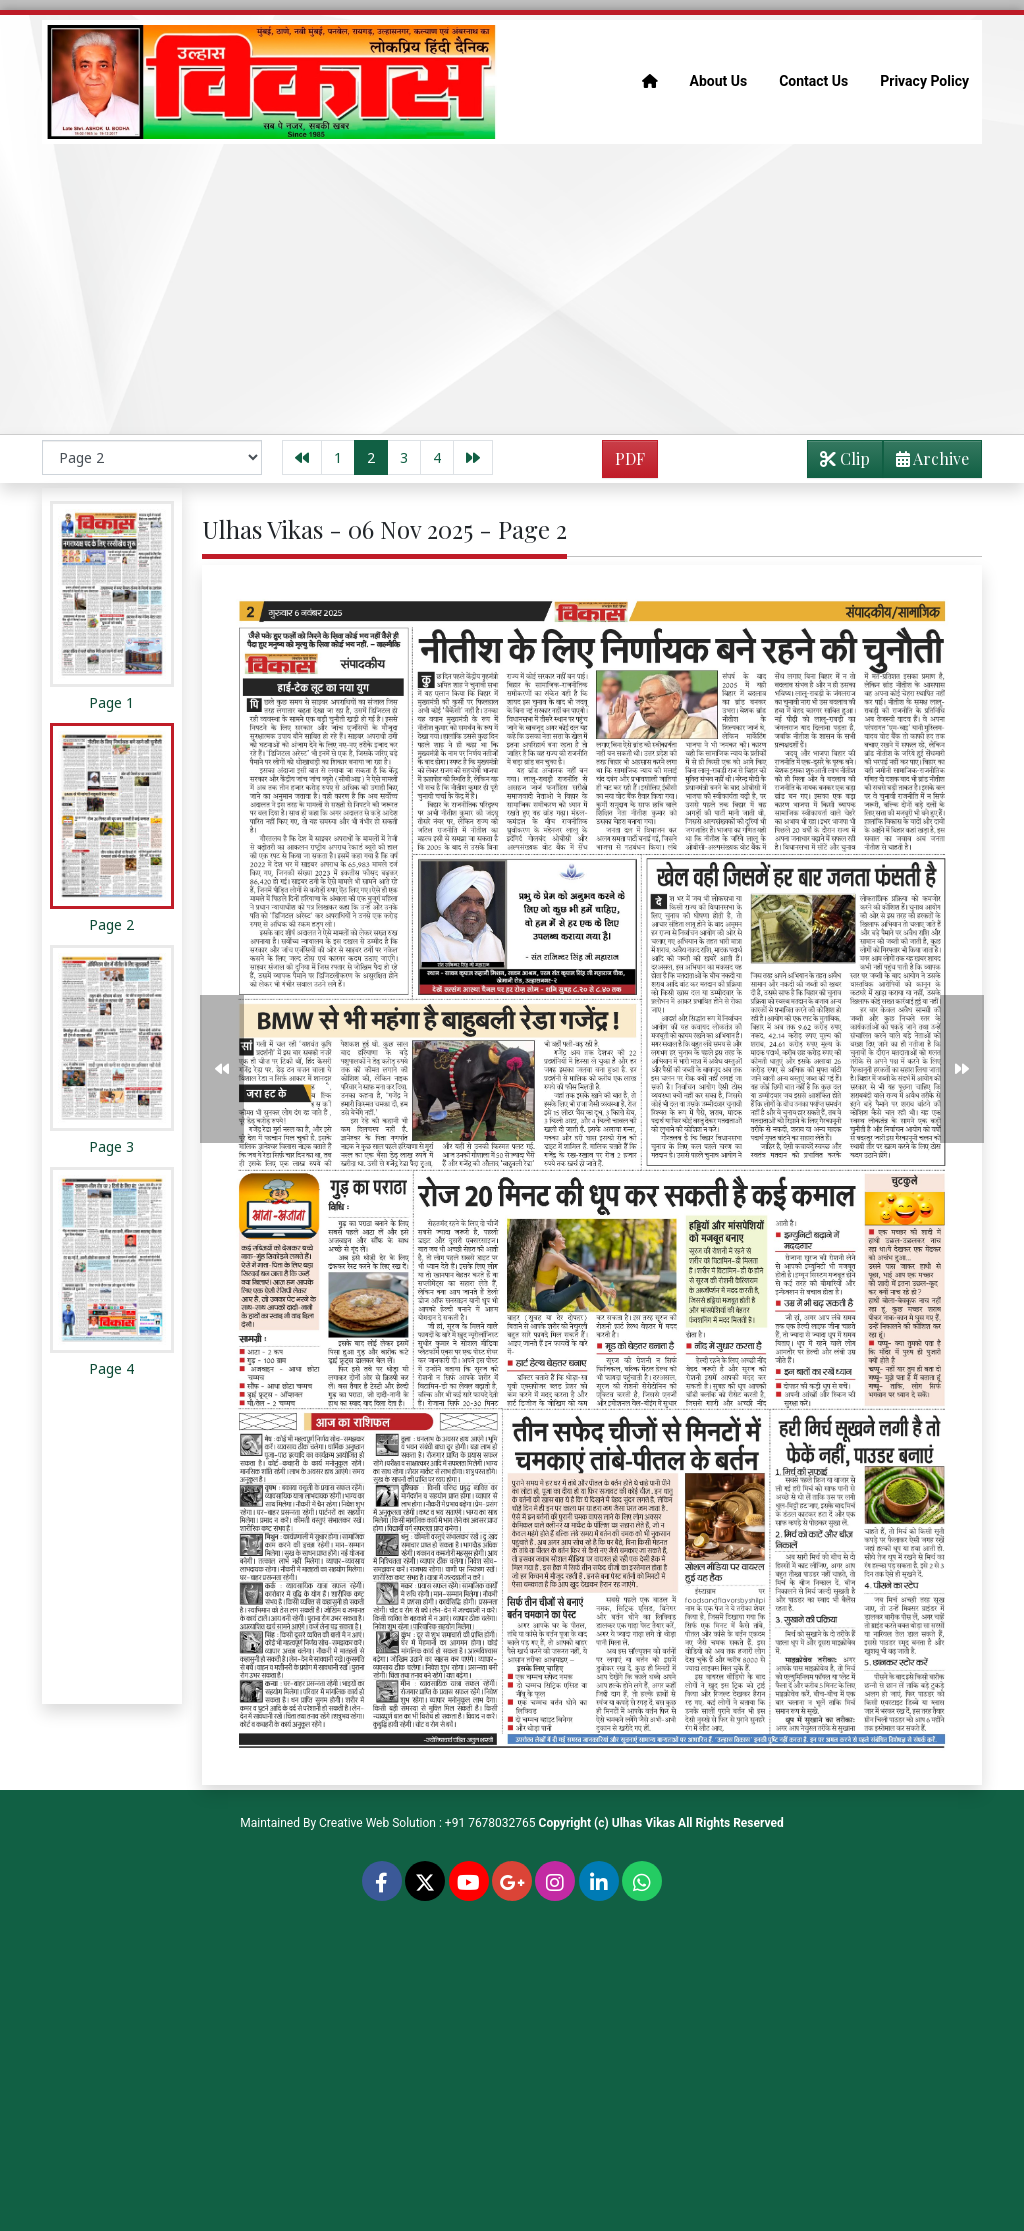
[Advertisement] (512, 289)
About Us (719, 81)
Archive (926, 462)
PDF (630, 458)
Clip (845, 458)
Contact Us (813, 81)
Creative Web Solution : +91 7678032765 (427, 1823)
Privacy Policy (924, 81)
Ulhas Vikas (643, 1823)
